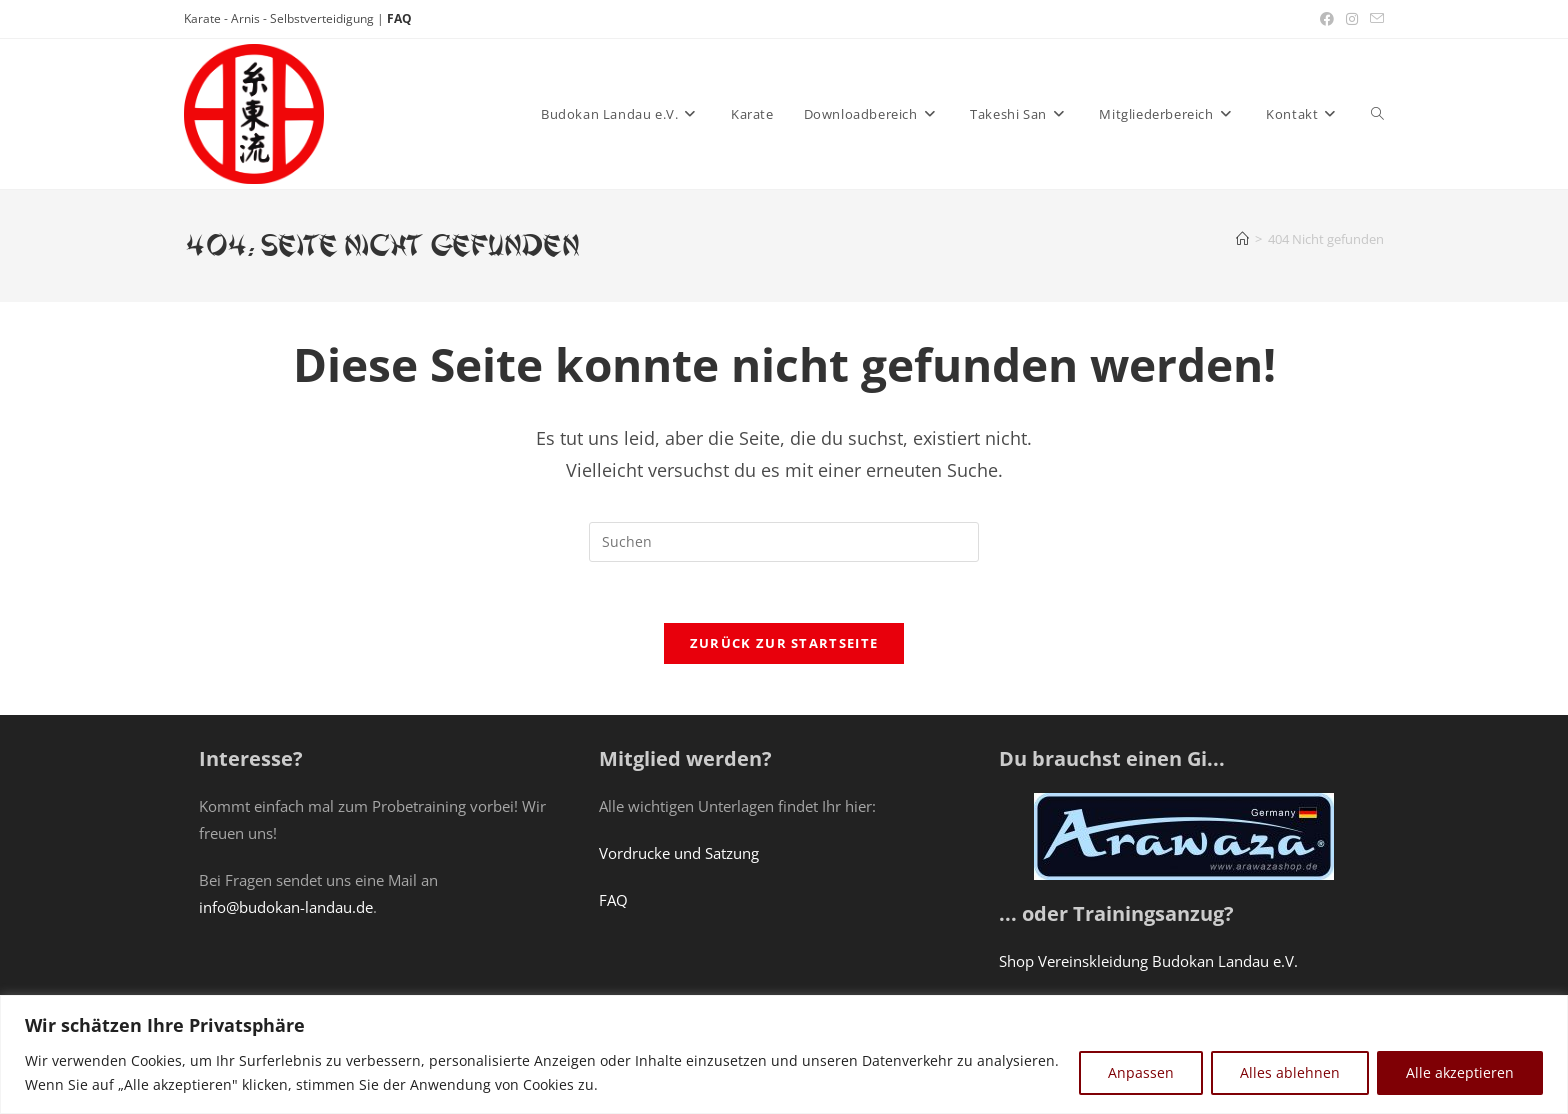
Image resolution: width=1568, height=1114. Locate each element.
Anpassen (1141, 1072)
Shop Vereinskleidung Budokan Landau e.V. (1148, 961)
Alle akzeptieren (1460, 1072)
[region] (784, 1054)
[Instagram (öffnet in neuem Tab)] (1352, 19)
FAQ (399, 18)
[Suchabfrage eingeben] (784, 542)
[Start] (1242, 239)
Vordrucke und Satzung (679, 853)
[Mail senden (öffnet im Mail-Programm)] (1374, 19)
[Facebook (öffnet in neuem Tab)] (1327, 19)
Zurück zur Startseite (784, 643)
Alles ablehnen (1290, 1072)
